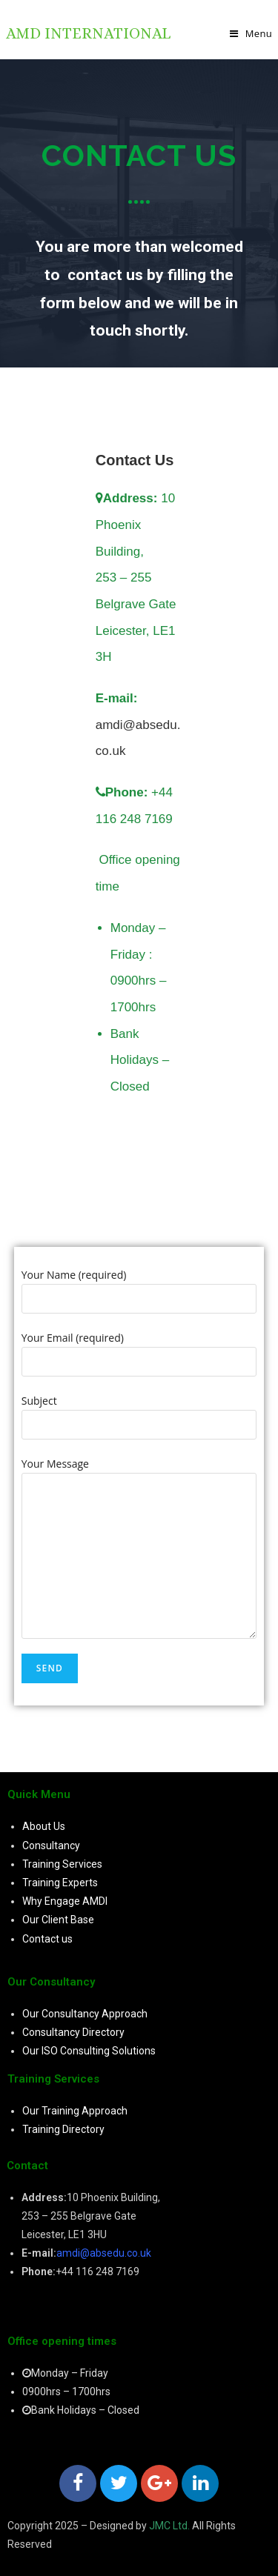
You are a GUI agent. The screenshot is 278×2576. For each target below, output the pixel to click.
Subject (139, 1412)
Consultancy (51, 1845)
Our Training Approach (75, 2111)
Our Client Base (58, 1920)
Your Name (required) (139, 1286)
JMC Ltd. (169, 2526)
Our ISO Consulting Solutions (89, 2051)
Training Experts (60, 1882)
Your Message (139, 1509)
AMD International (88, 33)
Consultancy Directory (73, 2032)
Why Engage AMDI (64, 1901)
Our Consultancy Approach (85, 2014)
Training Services (62, 1864)
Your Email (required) (139, 1349)
